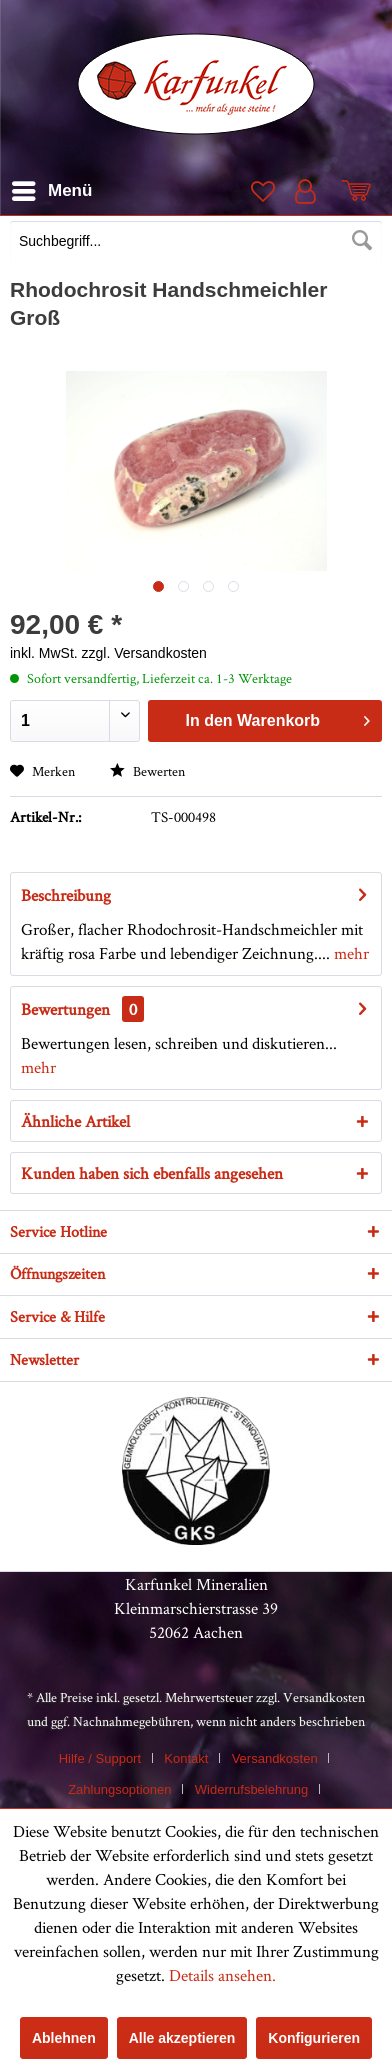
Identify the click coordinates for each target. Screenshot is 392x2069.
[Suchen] (362, 241)
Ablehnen (64, 2038)
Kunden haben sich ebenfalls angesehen (152, 1173)
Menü (52, 187)
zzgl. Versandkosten (144, 653)
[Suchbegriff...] (196, 241)
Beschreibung (66, 895)
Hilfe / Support (100, 1758)
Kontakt (186, 1758)
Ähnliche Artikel (75, 1121)
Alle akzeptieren (182, 2038)
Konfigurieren (314, 2038)
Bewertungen (65, 1009)
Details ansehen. (222, 1975)
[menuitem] (196, 243)
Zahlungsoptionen (119, 1789)
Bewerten (147, 771)
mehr (349, 953)
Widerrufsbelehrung (251, 1789)
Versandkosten (324, 1697)
